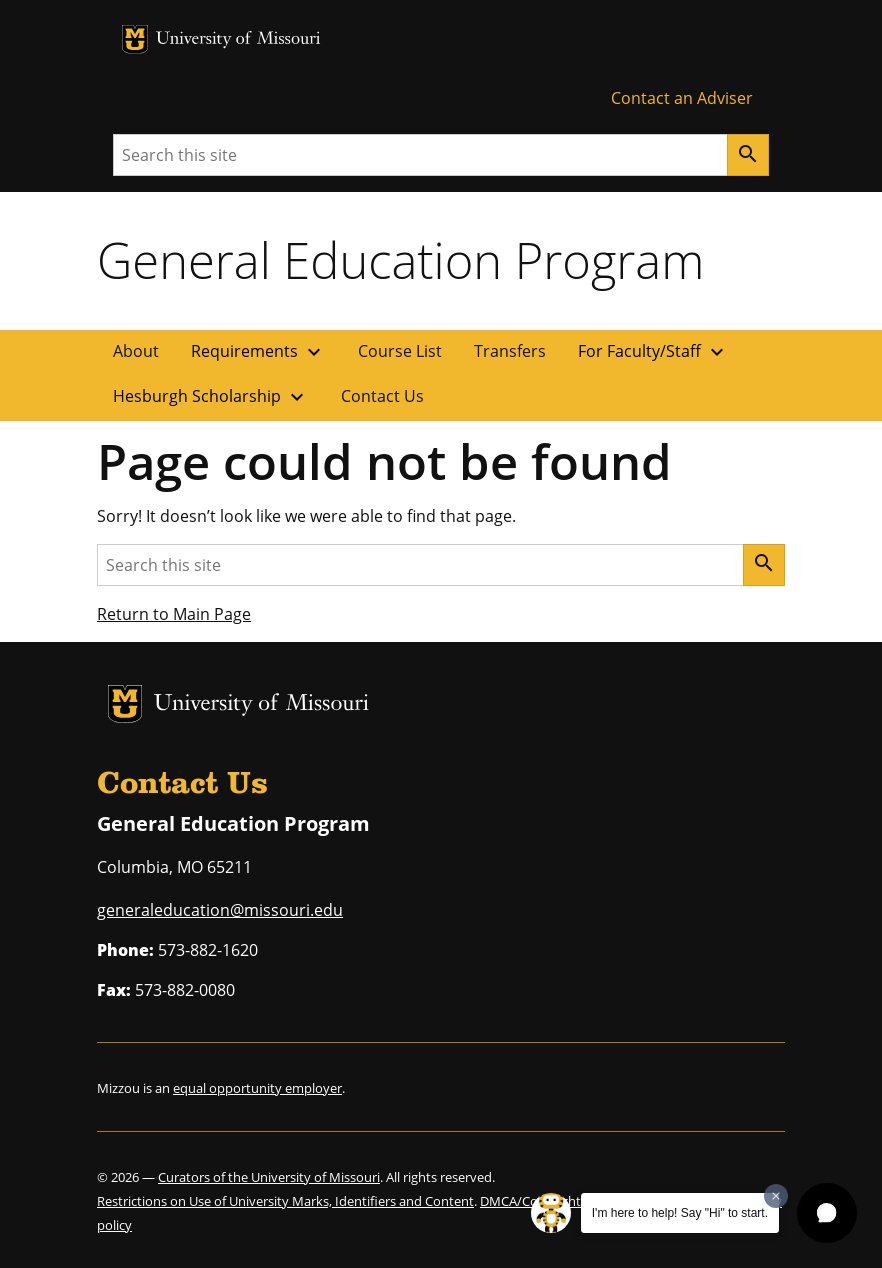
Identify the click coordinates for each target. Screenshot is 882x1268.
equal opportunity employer (257, 1088)
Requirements (258, 352)
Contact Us (382, 396)
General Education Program (400, 260)
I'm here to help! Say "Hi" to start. (680, 1213)
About (136, 351)
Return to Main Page (174, 614)
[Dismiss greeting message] (776, 1196)
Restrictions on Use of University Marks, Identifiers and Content (285, 1201)
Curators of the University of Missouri (269, 1177)
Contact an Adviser (682, 98)
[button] (827, 1213)
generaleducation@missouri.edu (220, 910)
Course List (400, 351)
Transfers (510, 351)
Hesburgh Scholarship (211, 397)
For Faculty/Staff (653, 352)
